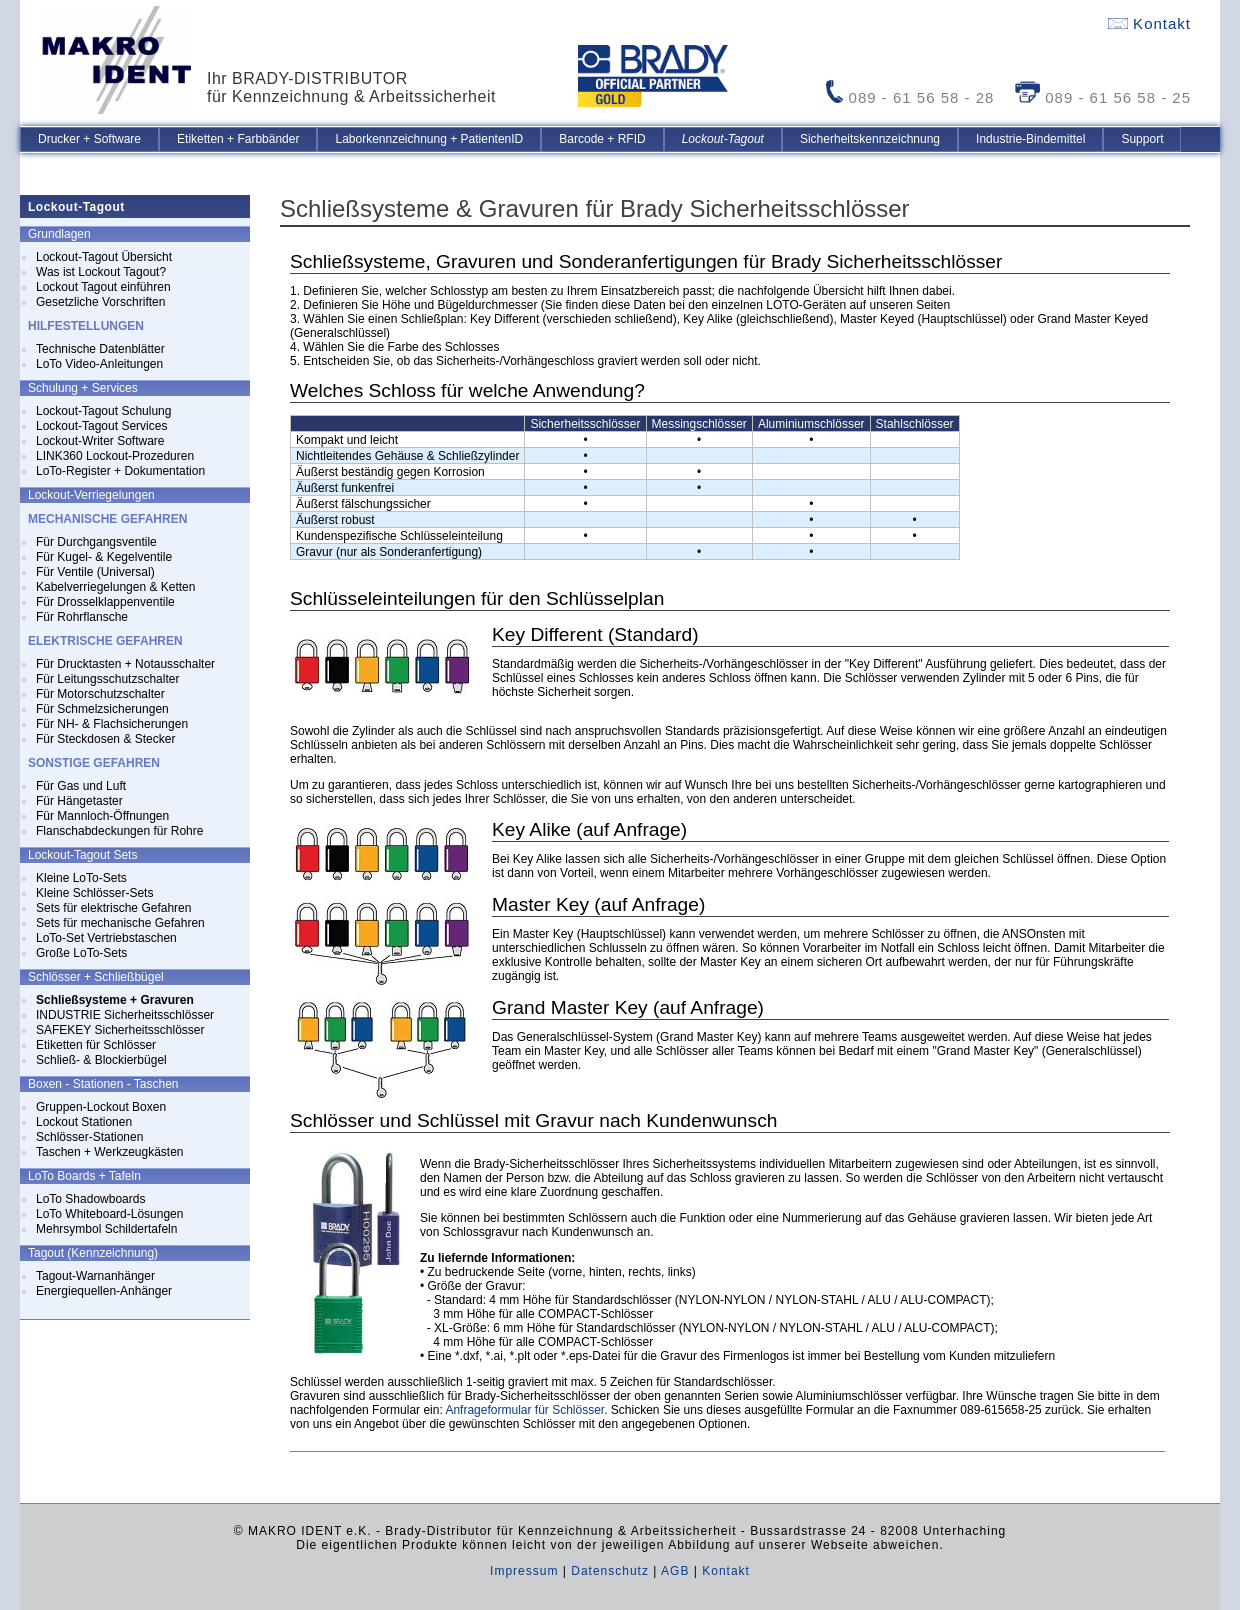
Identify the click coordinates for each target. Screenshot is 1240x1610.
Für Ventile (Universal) (95, 572)
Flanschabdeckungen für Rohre (119, 831)
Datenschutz (610, 1571)
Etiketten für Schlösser (96, 1045)
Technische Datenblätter (100, 349)
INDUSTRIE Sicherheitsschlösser (125, 1015)
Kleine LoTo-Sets (81, 878)
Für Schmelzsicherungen (102, 709)
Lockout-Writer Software (100, 441)
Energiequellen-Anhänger (104, 1291)
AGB (675, 1571)
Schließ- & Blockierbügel (101, 1060)
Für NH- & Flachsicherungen (112, 724)
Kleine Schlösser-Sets (94, 893)
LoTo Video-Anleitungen (99, 364)
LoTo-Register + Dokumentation (120, 471)
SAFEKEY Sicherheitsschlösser (120, 1030)
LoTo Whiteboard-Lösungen (109, 1214)
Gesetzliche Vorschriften (100, 302)
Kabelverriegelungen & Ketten (115, 587)
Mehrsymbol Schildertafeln (106, 1229)
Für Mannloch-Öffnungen (102, 816)
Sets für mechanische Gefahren (120, 923)
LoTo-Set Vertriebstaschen (106, 938)
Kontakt (1149, 23)
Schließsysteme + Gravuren (115, 1000)
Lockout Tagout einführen (103, 287)
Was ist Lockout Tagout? (101, 272)
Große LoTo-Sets (81, 953)
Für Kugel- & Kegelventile (104, 557)
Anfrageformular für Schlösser (524, 1410)
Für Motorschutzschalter (100, 694)
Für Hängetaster (79, 801)
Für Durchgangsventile (96, 542)
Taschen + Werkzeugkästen (110, 1152)
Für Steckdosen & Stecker (105, 739)
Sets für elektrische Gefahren (113, 908)
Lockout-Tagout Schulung (103, 411)
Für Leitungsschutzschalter (107, 679)
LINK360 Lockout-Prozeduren (115, 456)
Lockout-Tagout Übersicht (104, 257)
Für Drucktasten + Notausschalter (125, 664)
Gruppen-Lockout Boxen (101, 1107)
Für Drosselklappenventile (105, 602)
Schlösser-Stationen (89, 1137)
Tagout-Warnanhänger (95, 1276)
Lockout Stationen (84, 1122)
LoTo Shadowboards (90, 1199)
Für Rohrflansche (82, 617)
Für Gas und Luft (81, 786)
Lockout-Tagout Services (101, 426)
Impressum (524, 1571)
